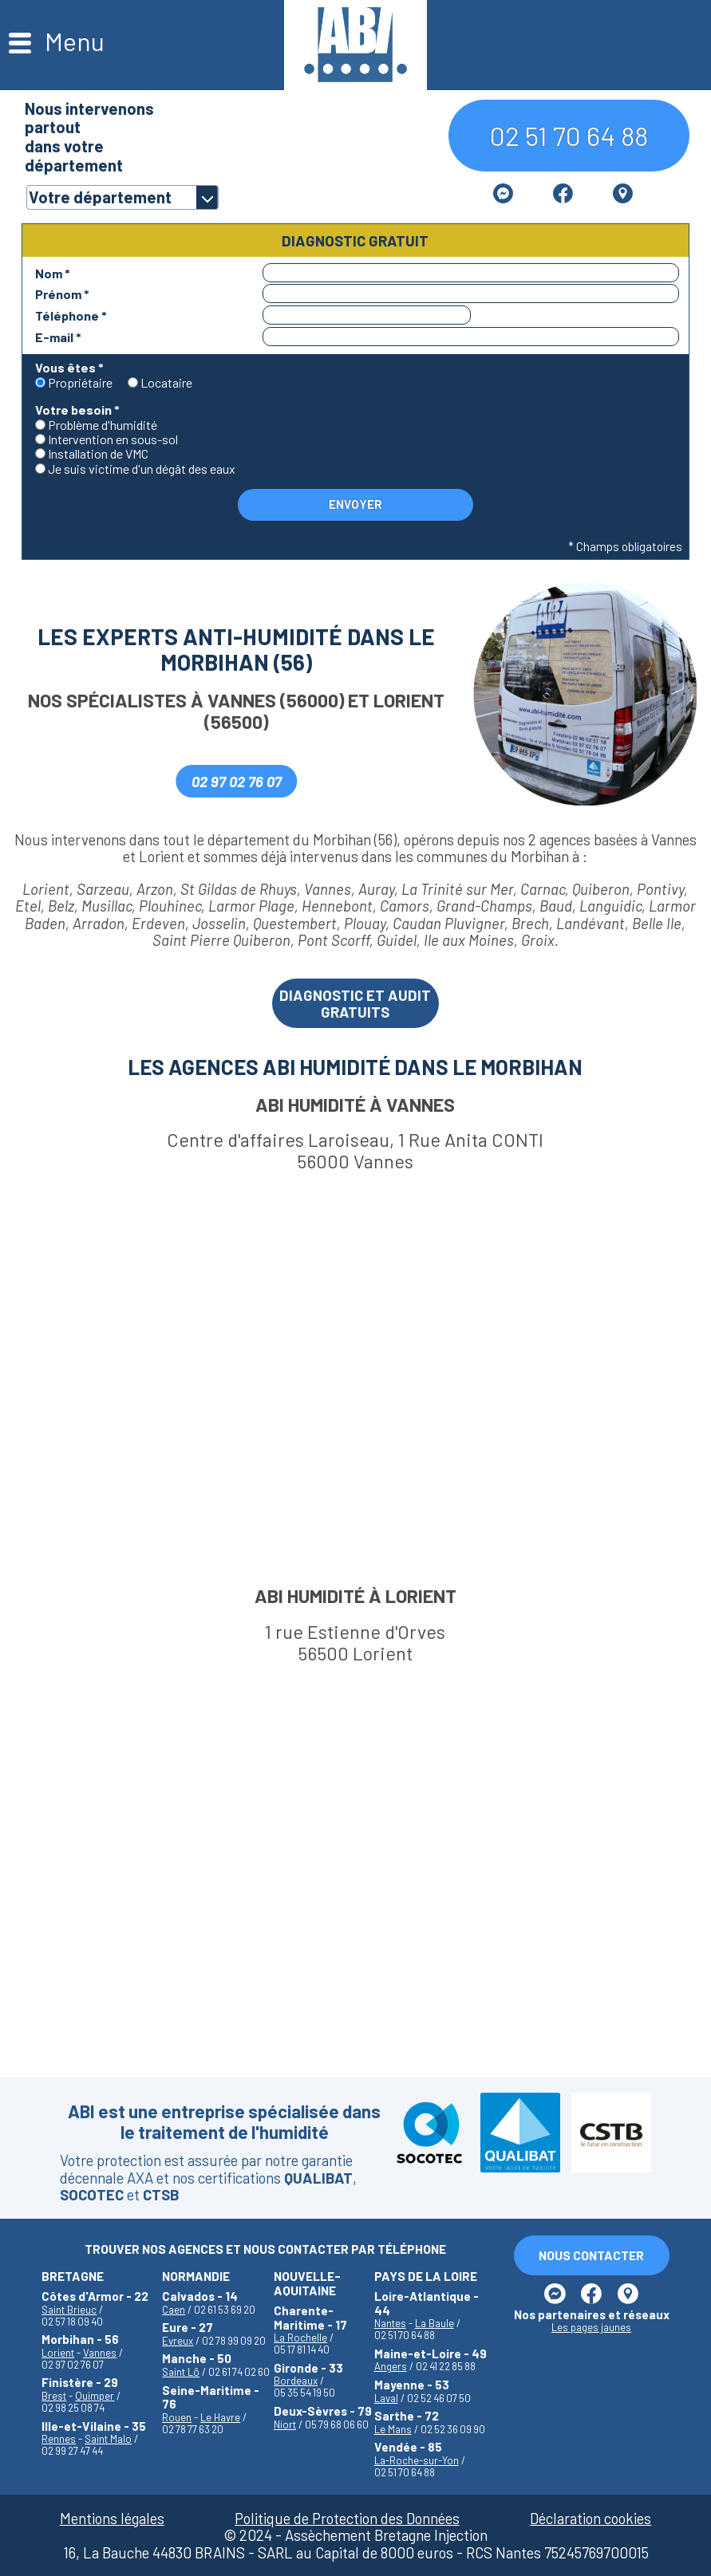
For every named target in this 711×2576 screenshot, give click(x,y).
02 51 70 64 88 (569, 135)
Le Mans (393, 2429)
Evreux (177, 2340)
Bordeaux (296, 2380)
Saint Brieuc (69, 2309)
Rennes (58, 2438)
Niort (285, 2424)
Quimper (94, 2395)
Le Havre (220, 2417)
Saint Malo (108, 2438)
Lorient (57, 2352)
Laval (386, 2398)
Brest (53, 2395)
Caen (173, 2309)
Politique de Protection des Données (347, 2518)
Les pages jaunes (591, 2328)
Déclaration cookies (590, 2518)
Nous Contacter (591, 2255)
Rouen (177, 2417)
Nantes (390, 2323)
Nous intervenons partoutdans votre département (89, 136)
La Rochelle (300, 2337)
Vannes (100, 2352)
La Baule (434, 2323)
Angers (390, 2366)
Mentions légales (112, 2518)
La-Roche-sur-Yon (416, 2460)
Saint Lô (180, 2371)
